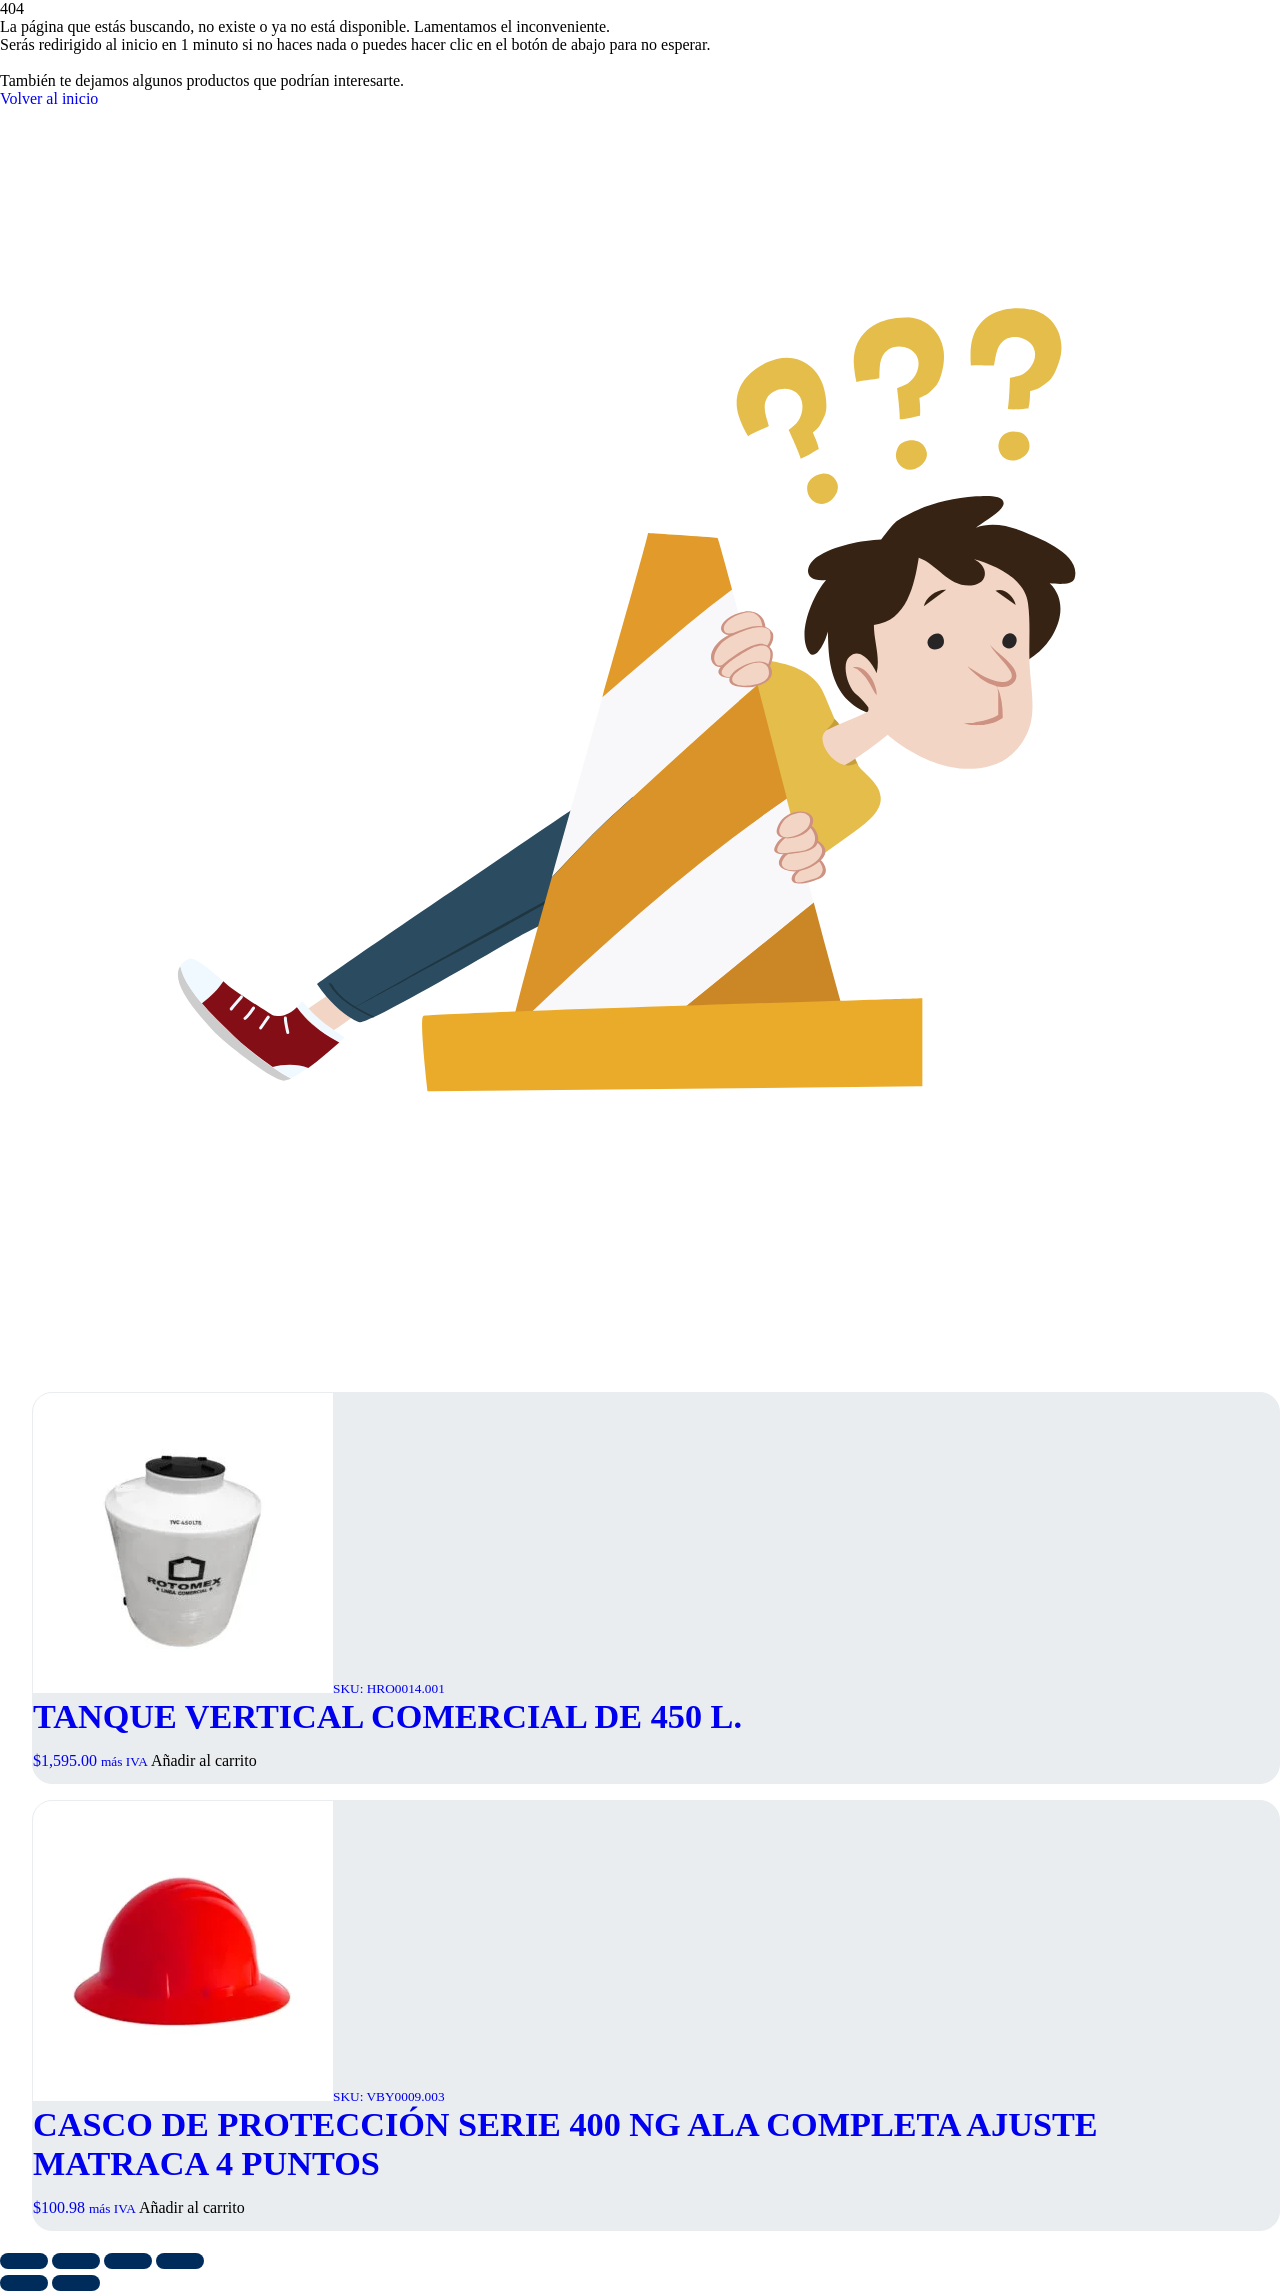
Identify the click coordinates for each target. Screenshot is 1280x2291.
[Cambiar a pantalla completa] (76, 2261)
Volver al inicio (49, 98)
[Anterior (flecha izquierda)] (24, 2283)
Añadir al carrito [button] (204, 1760)
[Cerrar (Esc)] (180, 2261)
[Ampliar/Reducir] (24, 2261)
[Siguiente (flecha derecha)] (76, 2283)
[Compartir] (128, 2261)
